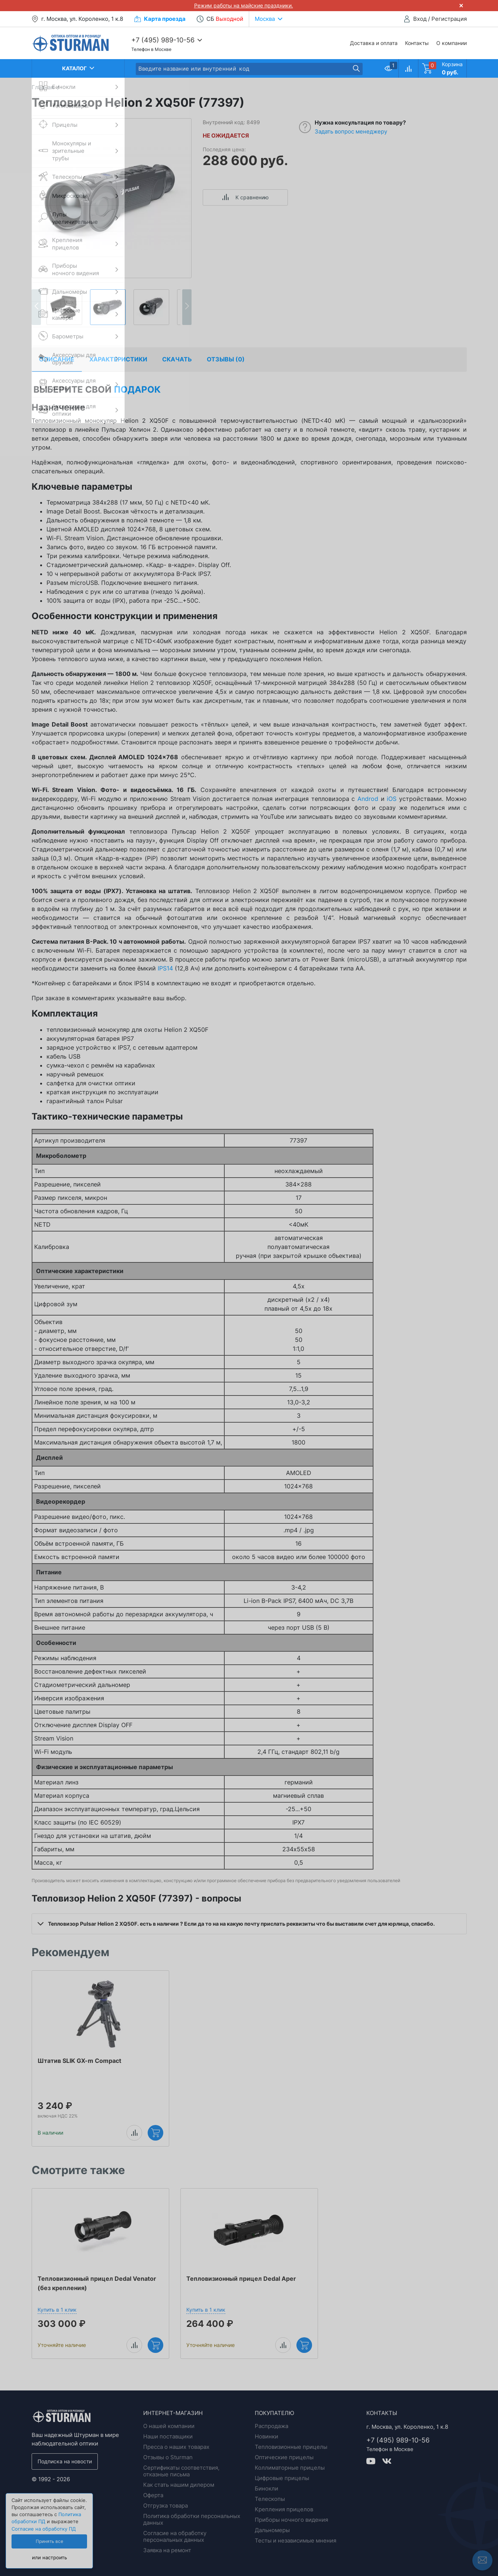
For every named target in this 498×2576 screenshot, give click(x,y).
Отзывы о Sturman (168, 2457)
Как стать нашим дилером (178, 2484)
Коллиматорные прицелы (290, 2467)
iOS (391, 798)
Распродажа (271, 2426)
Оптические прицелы (284, 2457)
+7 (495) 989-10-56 (163, 40)
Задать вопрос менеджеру (351, 131)
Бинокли (266, 2488)
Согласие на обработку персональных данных (174, 2536)
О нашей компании (169, 2426)
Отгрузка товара (165, 2505)
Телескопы (270, 2498)
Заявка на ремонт (167, 2550)
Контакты (417, 43)
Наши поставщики (168, 2436)
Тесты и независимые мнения (295, 2540)
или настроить (49, 2557)
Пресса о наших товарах (176, 2446)
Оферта (153, 2495)
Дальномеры (272, 2530)
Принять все (49, 2541)
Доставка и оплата (374, 43)
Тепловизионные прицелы (291, 2446)
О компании (451, 43)
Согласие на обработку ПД (44, 2529)
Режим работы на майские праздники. (243, 5)
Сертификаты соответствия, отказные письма (181, 2471)
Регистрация (449, 18)
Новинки (266, 2436)
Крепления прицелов (284, 2509)
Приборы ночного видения (291, 2519)
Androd (367, 798)
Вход (420, 18)
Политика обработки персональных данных (191, 2519)
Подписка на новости (65, 2461)
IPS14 (165, 968)
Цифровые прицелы (282, 2478)
